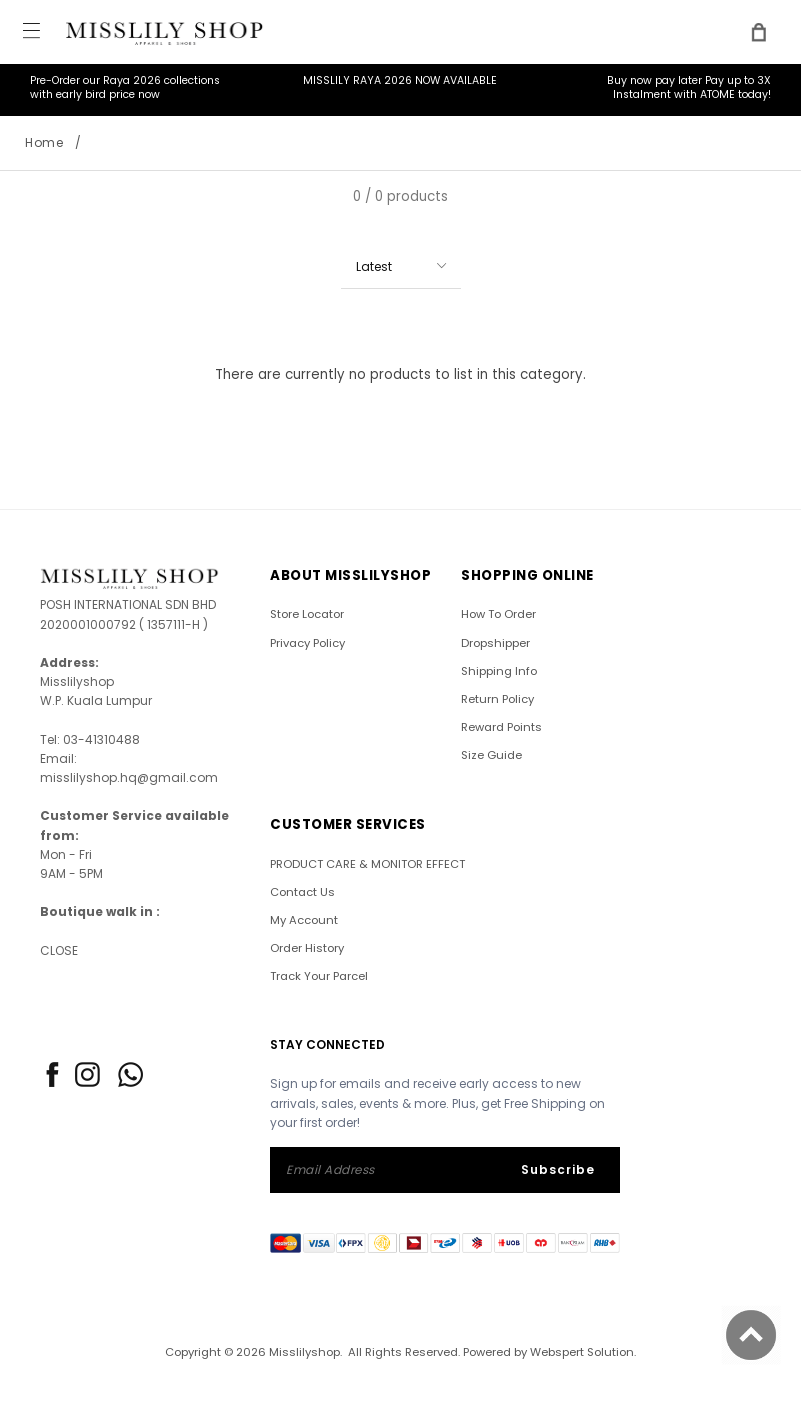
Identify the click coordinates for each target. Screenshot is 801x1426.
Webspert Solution (582, 1352)
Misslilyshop (304, 1352)
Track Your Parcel (319, 976)
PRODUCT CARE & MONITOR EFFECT (367, 864)
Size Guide (491, 755)
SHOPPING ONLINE (527, 575)
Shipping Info (499, 671)
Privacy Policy (307, 643)
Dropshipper (495, 643)
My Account (304, 920)
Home (44, 142)
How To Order (498, 614)
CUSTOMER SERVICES (348, 824)
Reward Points (501, 727)
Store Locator (307, 614)
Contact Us (302, 892)
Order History (307, 948)
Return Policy (497, 699)
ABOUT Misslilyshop (350, 575)
